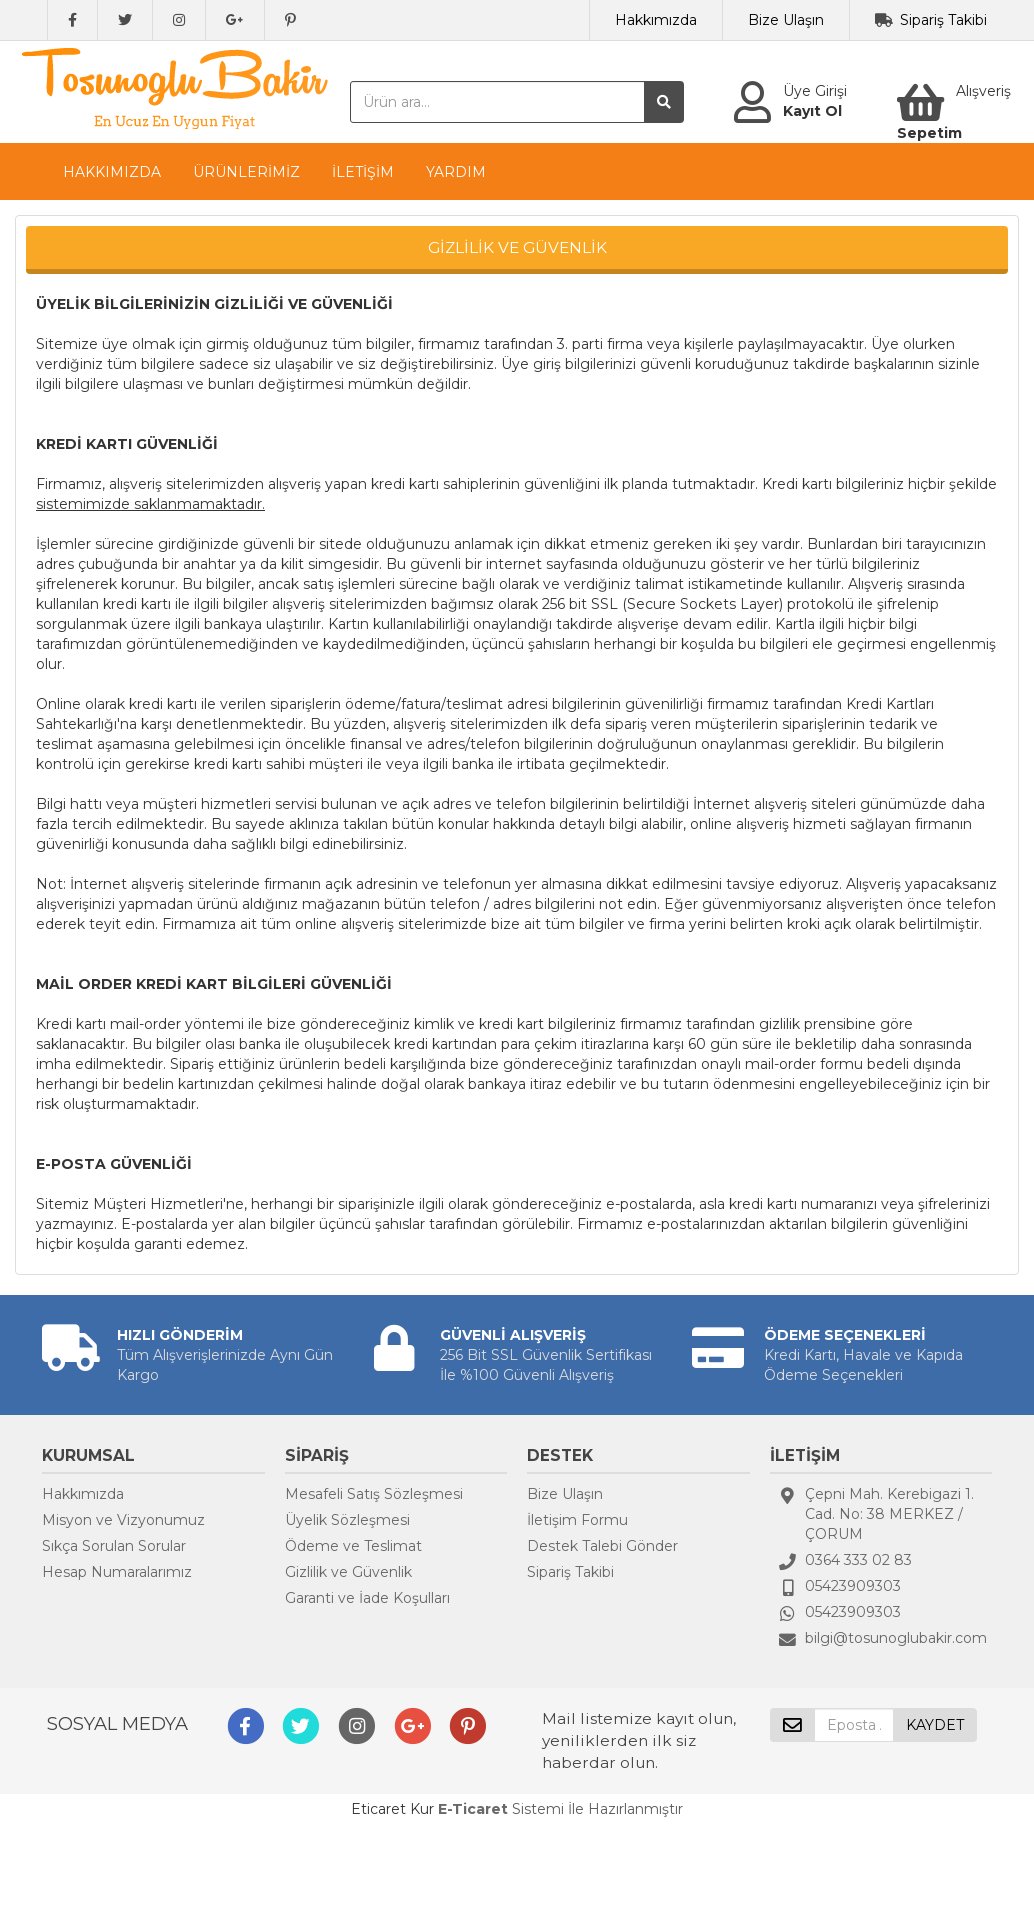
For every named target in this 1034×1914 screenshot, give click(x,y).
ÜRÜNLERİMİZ (246, 172)
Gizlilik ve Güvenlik (348, 1572)
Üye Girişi (815, 91)
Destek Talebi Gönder (602, 1546)
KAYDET (935, 1725)
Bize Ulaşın (786, 20)
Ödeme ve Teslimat (353, 1546)
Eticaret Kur (392, 1809)
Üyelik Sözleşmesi (347, 1520)
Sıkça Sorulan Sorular (114, 1546)
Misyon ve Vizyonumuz (123, 1520)
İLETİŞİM (363, 172)
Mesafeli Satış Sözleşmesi (374, 1494)
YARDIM (456, 172)
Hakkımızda (656, 20)
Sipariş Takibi (943, 20)
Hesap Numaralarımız (117, 1572)
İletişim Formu (577, 1520)
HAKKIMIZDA (112, 172)
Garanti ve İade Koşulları (367, 1598)
